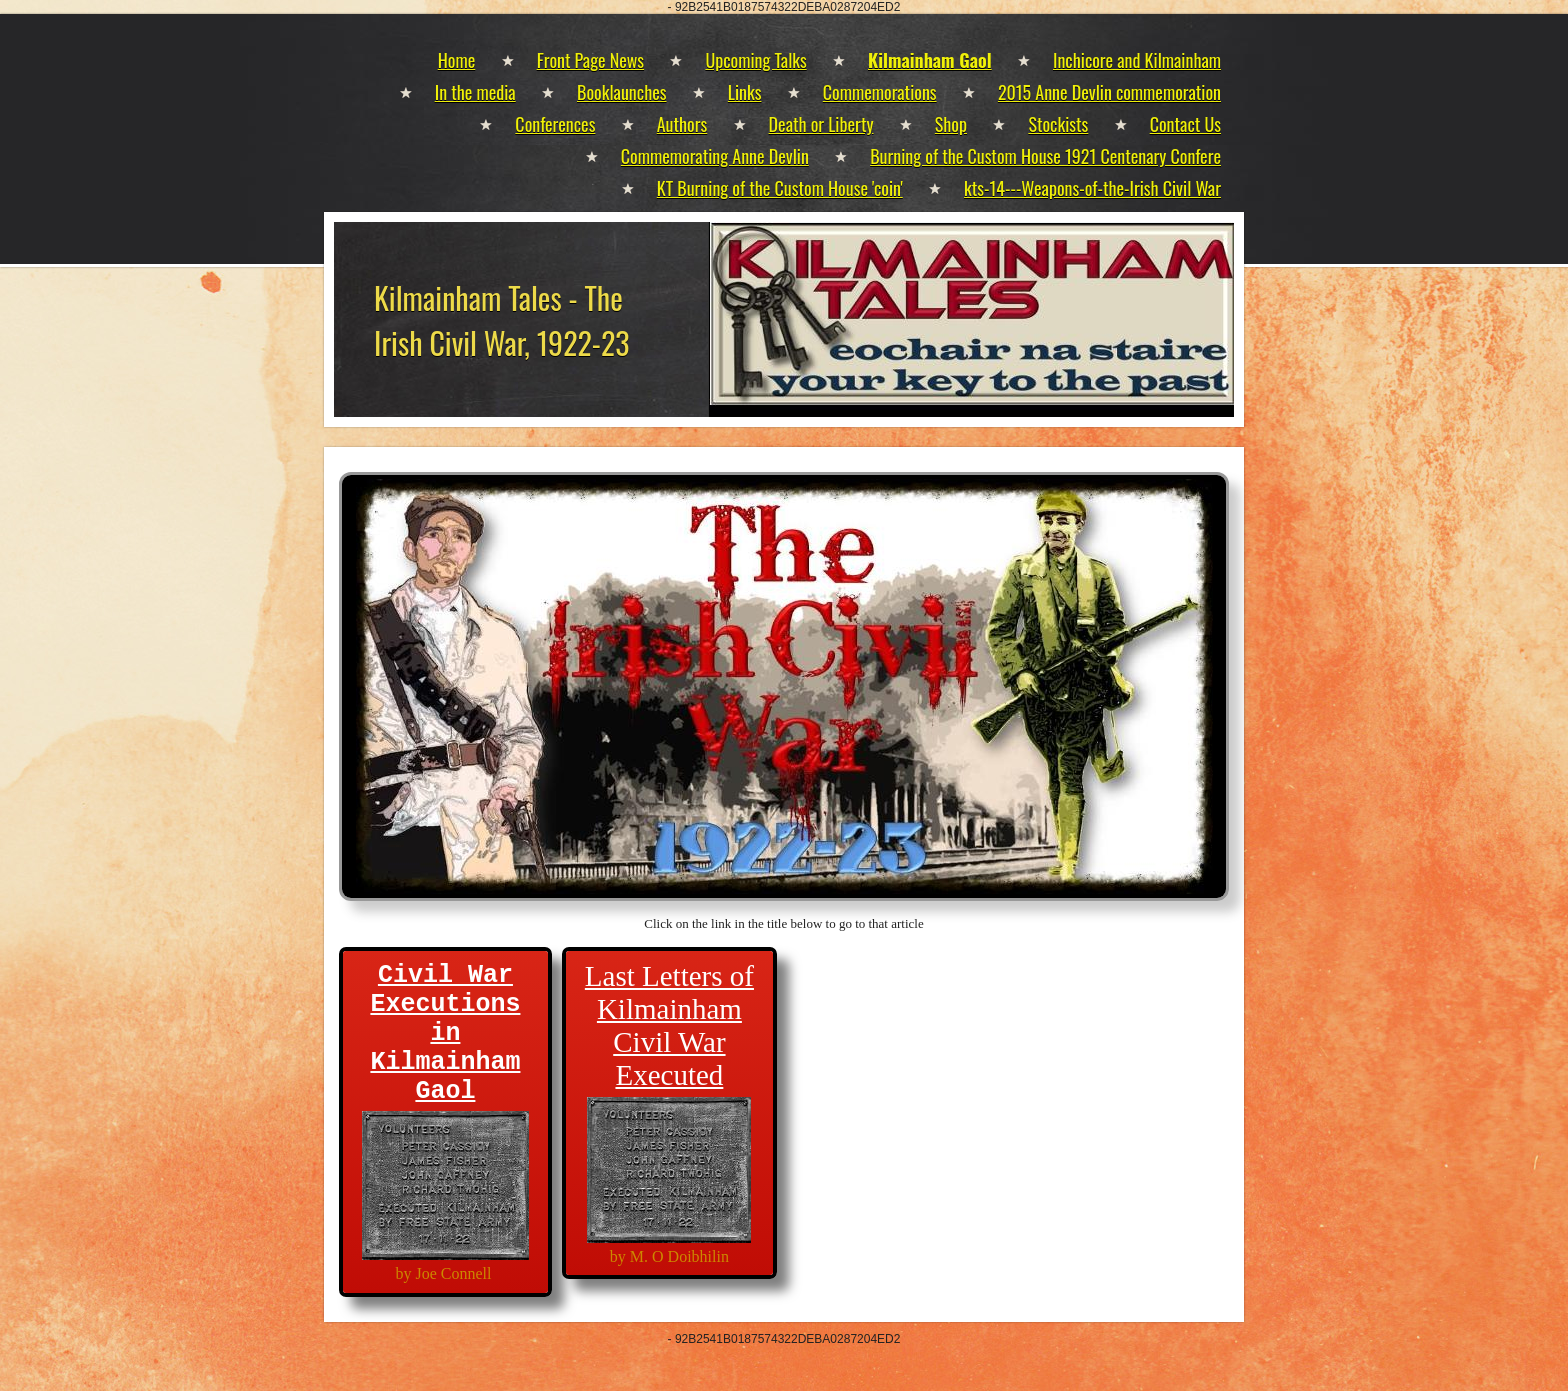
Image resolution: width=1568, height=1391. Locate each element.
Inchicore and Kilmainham (1137, 60)
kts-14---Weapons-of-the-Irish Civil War (1092, 188)
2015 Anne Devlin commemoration (1109, 92)
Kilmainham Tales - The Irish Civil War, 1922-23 (502, 320)
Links (745, 92)
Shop (951, 124)
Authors (682, 124)
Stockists (1058, 124)
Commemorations (880, 92)
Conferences (555, 124)
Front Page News (590, 60)
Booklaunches (621, 92)
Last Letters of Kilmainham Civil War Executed (669, 1025)
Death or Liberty (821, 124)
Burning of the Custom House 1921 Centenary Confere (1045, 156)
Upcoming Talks (755, 60)
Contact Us (1185, 124)
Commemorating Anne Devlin (715, 156)
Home (457, 60)
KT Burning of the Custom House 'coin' (780, 188)
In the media (475, 92)
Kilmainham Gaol (930, 60)
